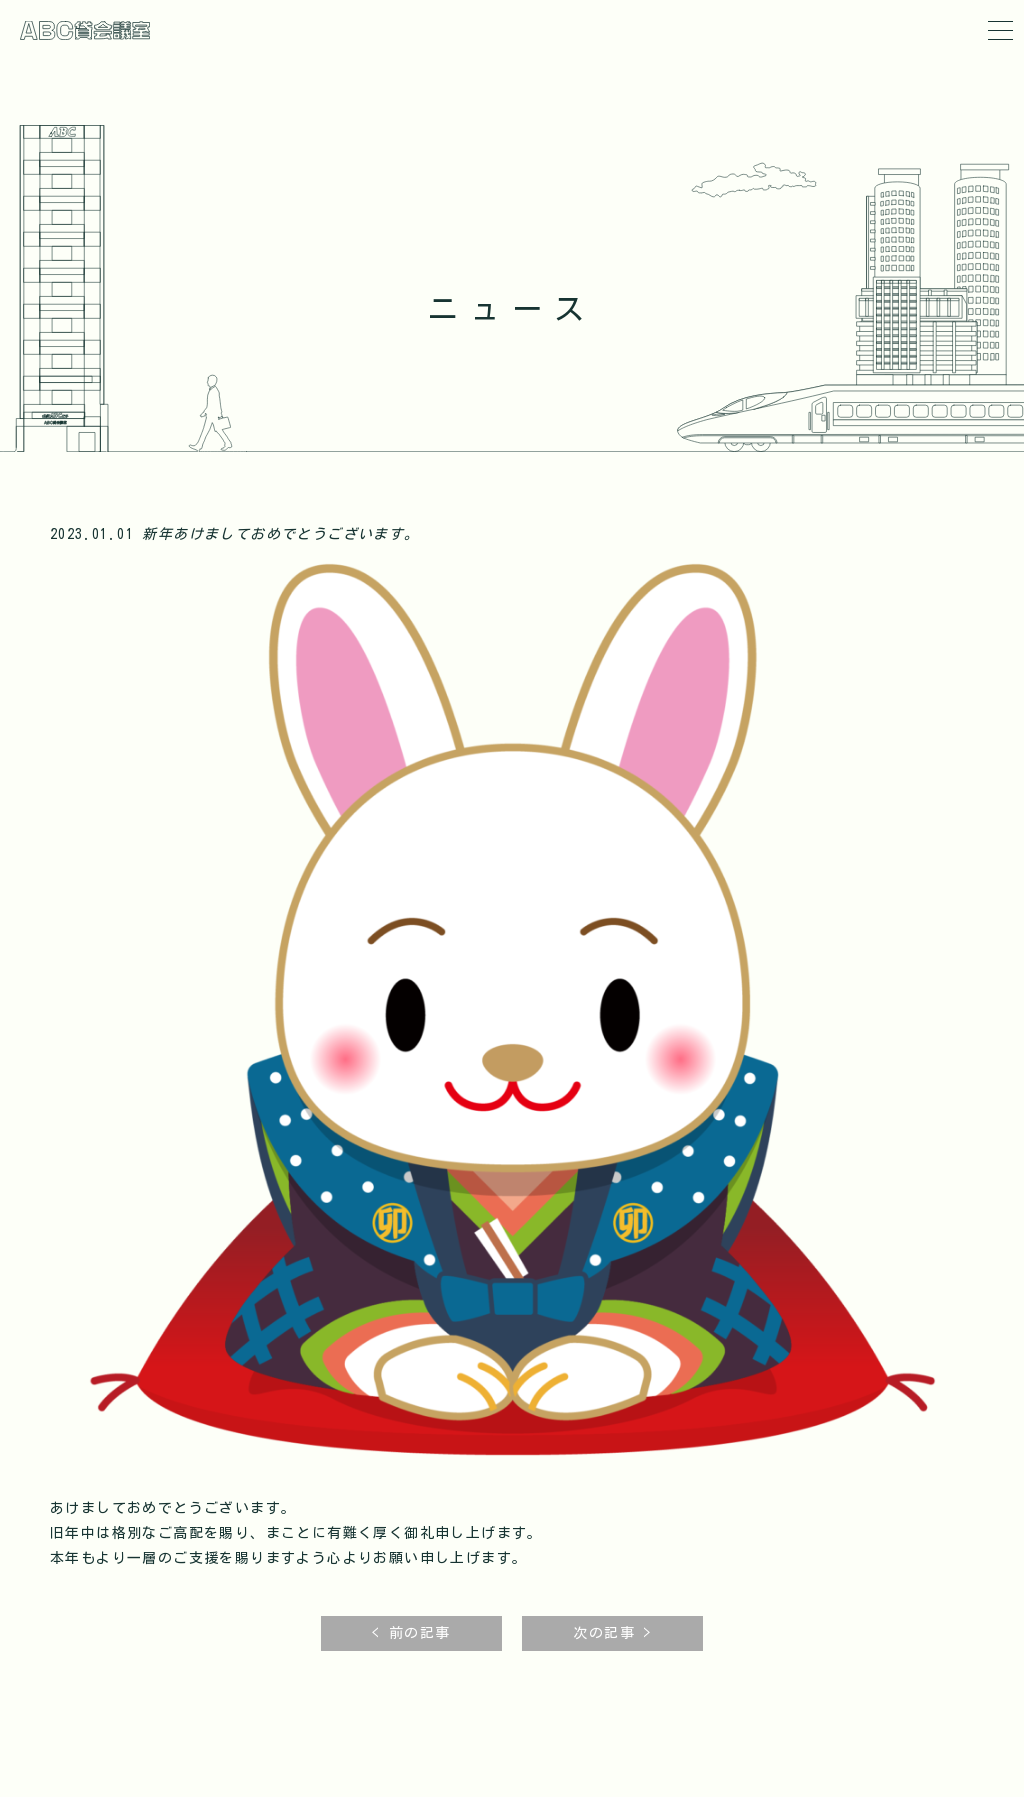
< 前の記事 (411, 1634)
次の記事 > (612, 1634)
